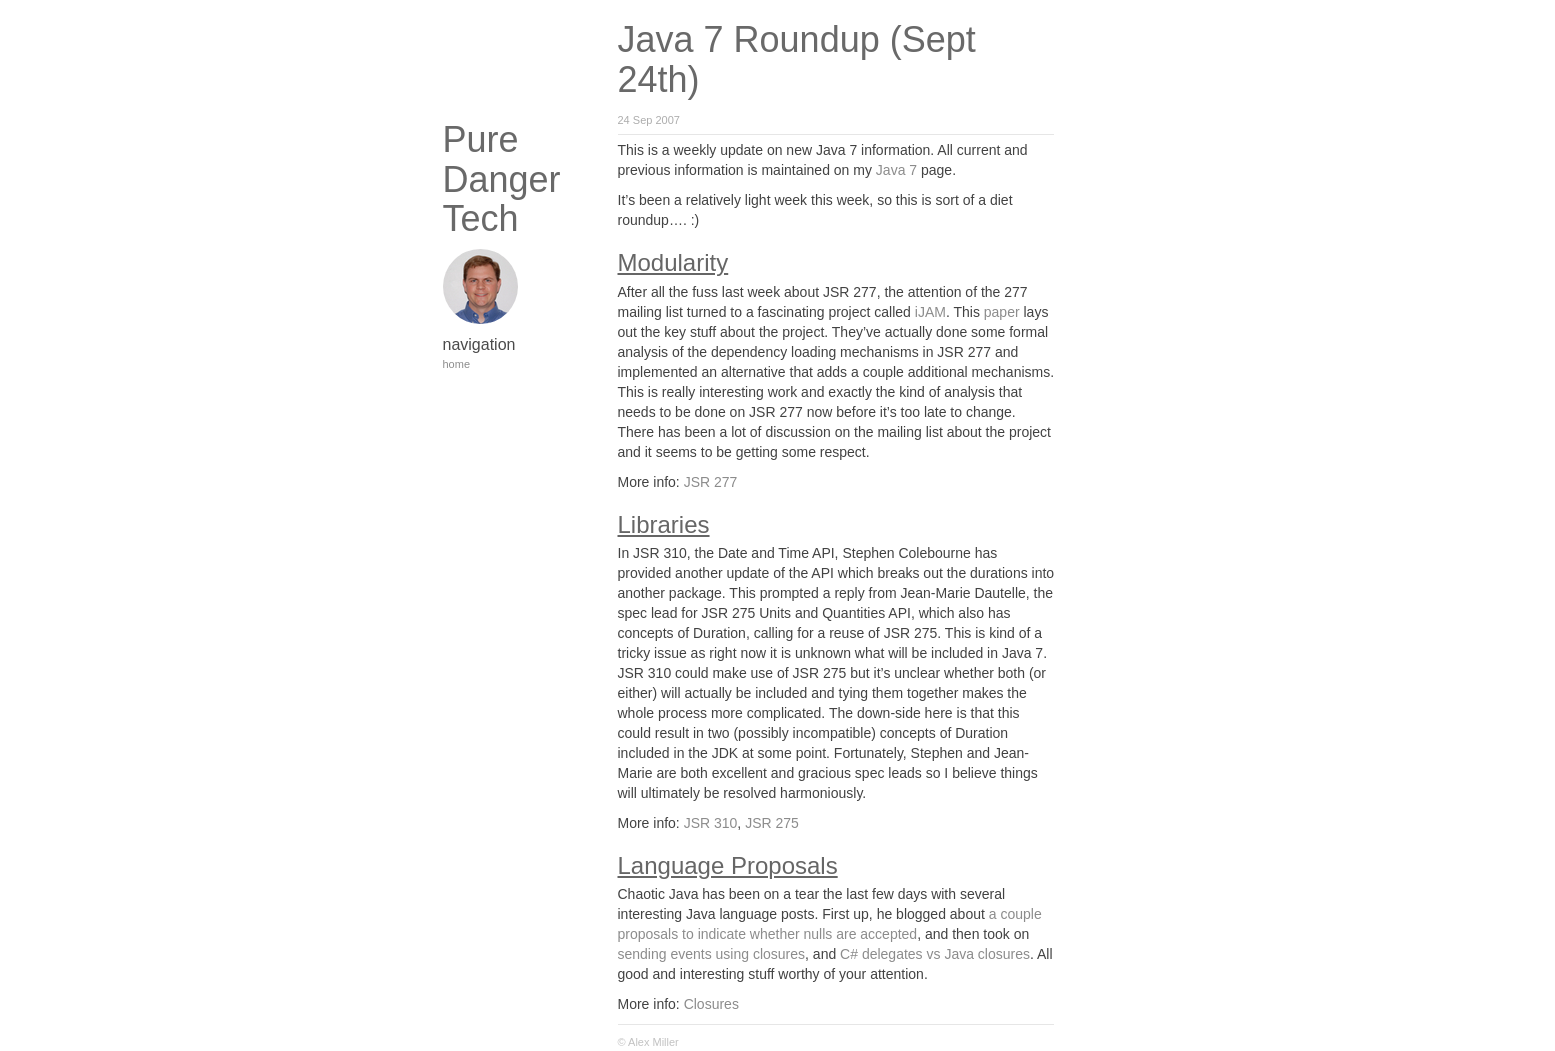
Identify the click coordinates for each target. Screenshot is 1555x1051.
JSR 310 (711, 823)
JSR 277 (711, 482)
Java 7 (896, 170)
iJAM (930, 312)
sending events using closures (712, 954)
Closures (711, 1004)
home (457, 364)
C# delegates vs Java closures (935, 954)
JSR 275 (772, 823)
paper (1002, 312)
